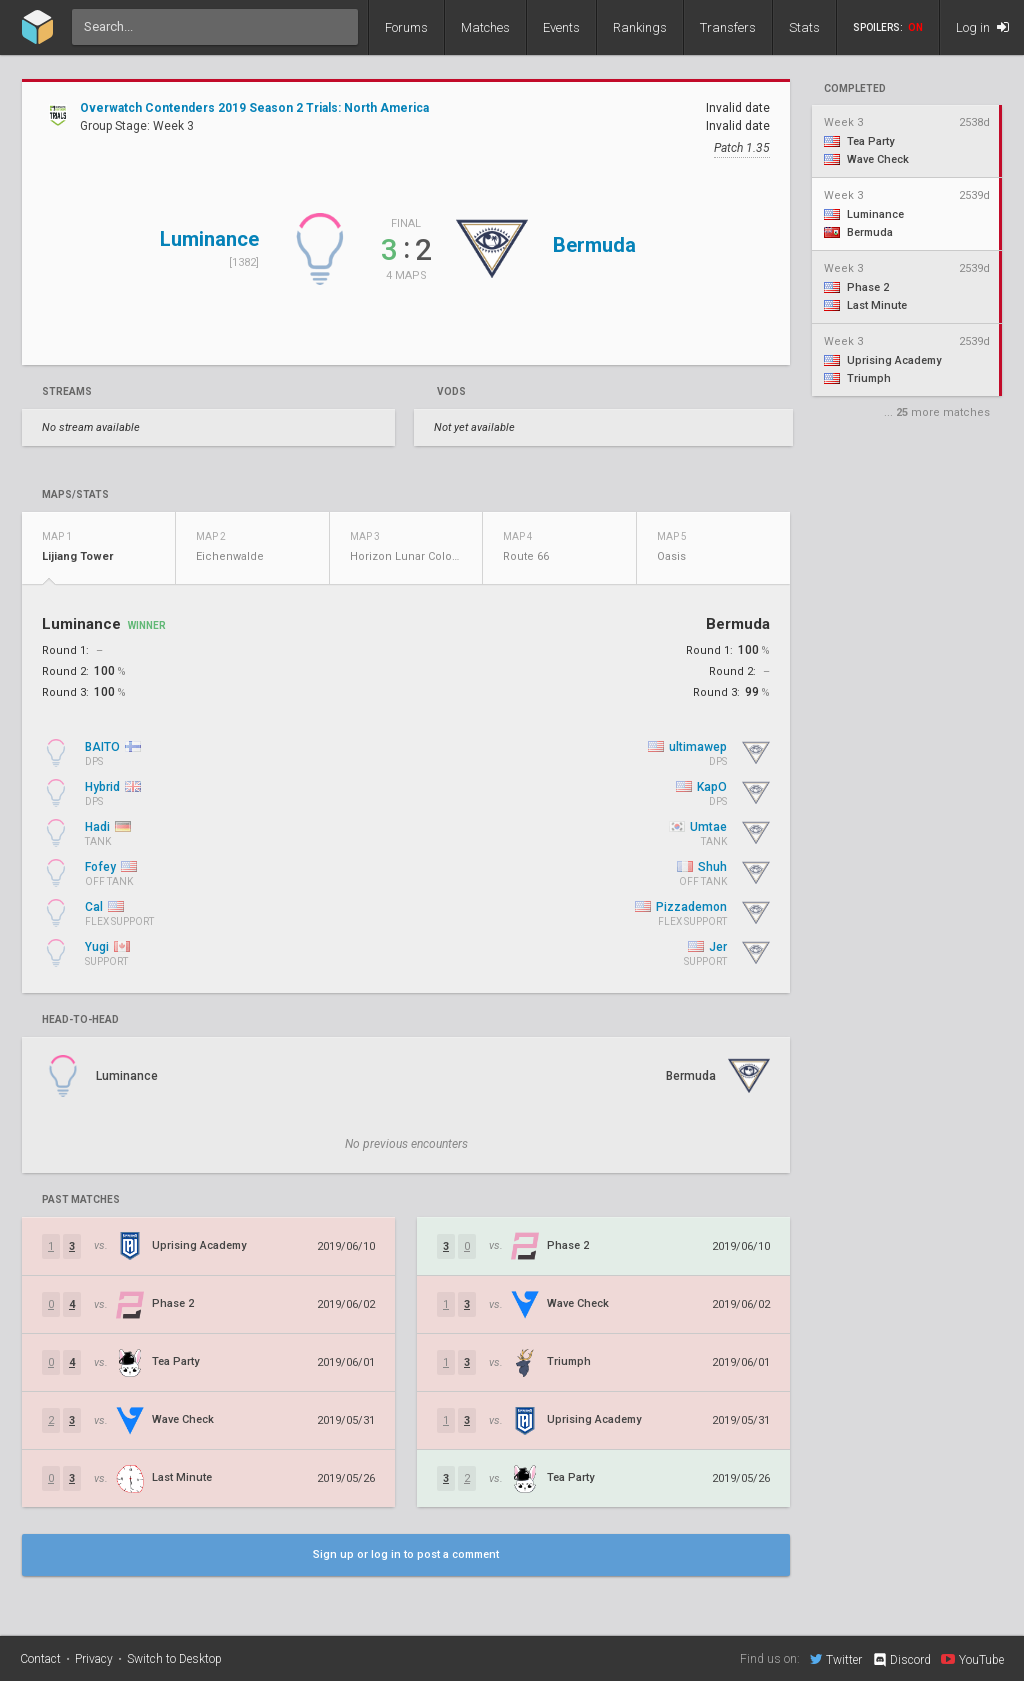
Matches (485, 27)
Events (561, 27)
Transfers (728, 27)
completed (855, 89)
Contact (40, 1659)
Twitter (836, 1659)
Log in (982, 27)
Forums (406, 27)
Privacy (94, 1659)
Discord (901, 1660)
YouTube (972, 1659)
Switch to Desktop (174, 1659)
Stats (804, 27)
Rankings (640, 27)
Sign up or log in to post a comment (406, 1554)
